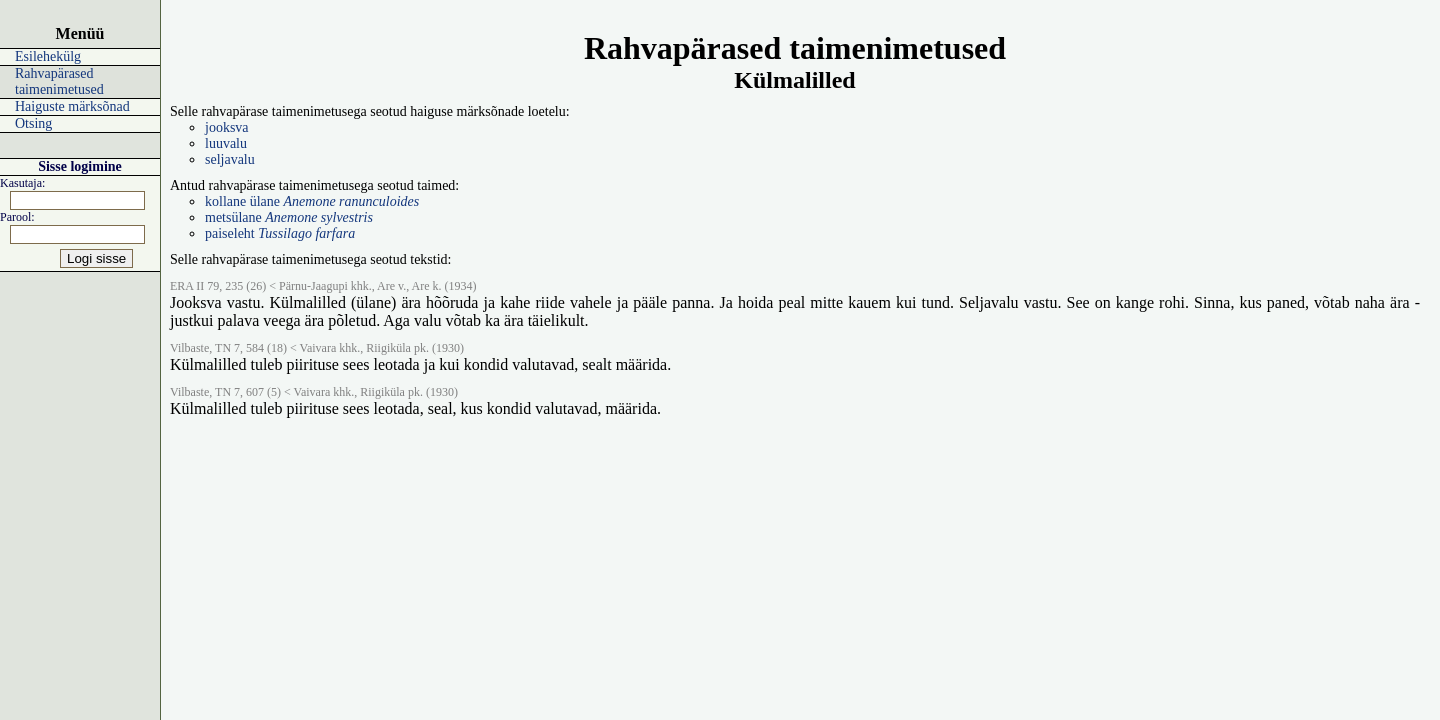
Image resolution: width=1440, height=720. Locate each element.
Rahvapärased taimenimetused (59, 81)
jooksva (227, 127)
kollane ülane (312, 201)
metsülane (289, 217)
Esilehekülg (48, 56)
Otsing (33, 123)
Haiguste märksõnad (72, 106)
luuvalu (226, 143)
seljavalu (230, 159)
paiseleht (280, 233)
